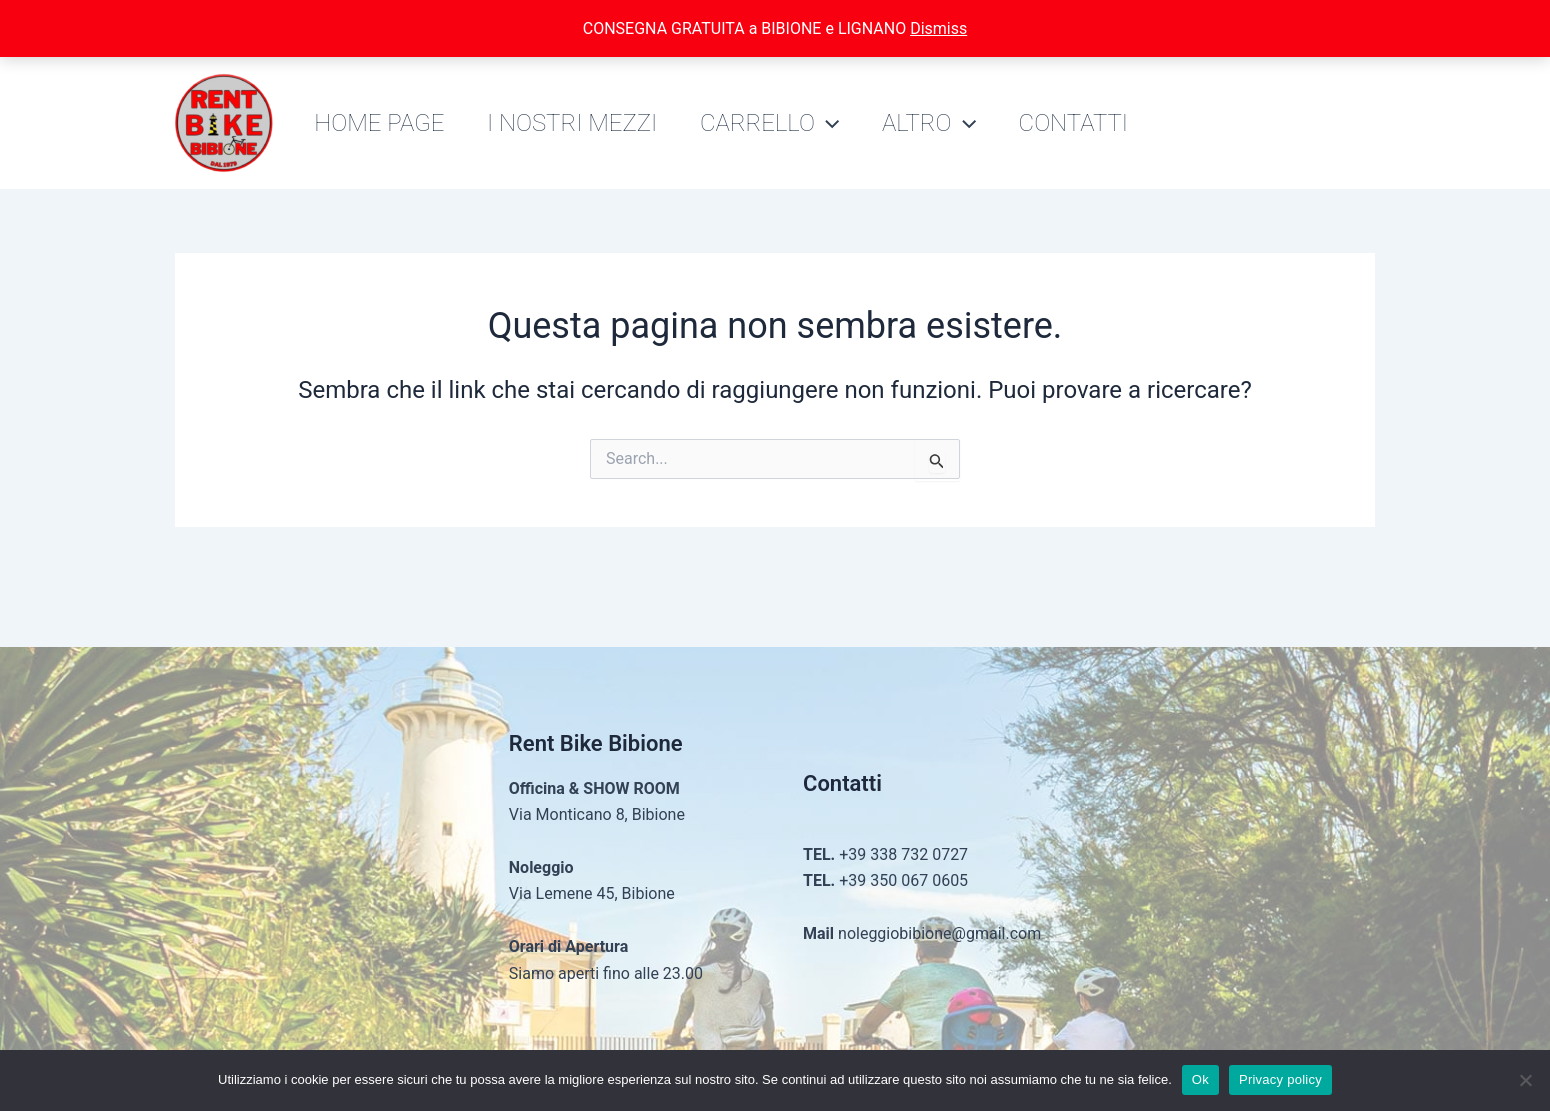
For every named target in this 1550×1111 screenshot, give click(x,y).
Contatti (1098, 123)
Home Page (382, 123)
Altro (948, 123)
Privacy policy (1280, 1079)
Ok (1200, 1079)
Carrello (782, 123)
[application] (840, 123)
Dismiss (938, 28)
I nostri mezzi (580, 123)
